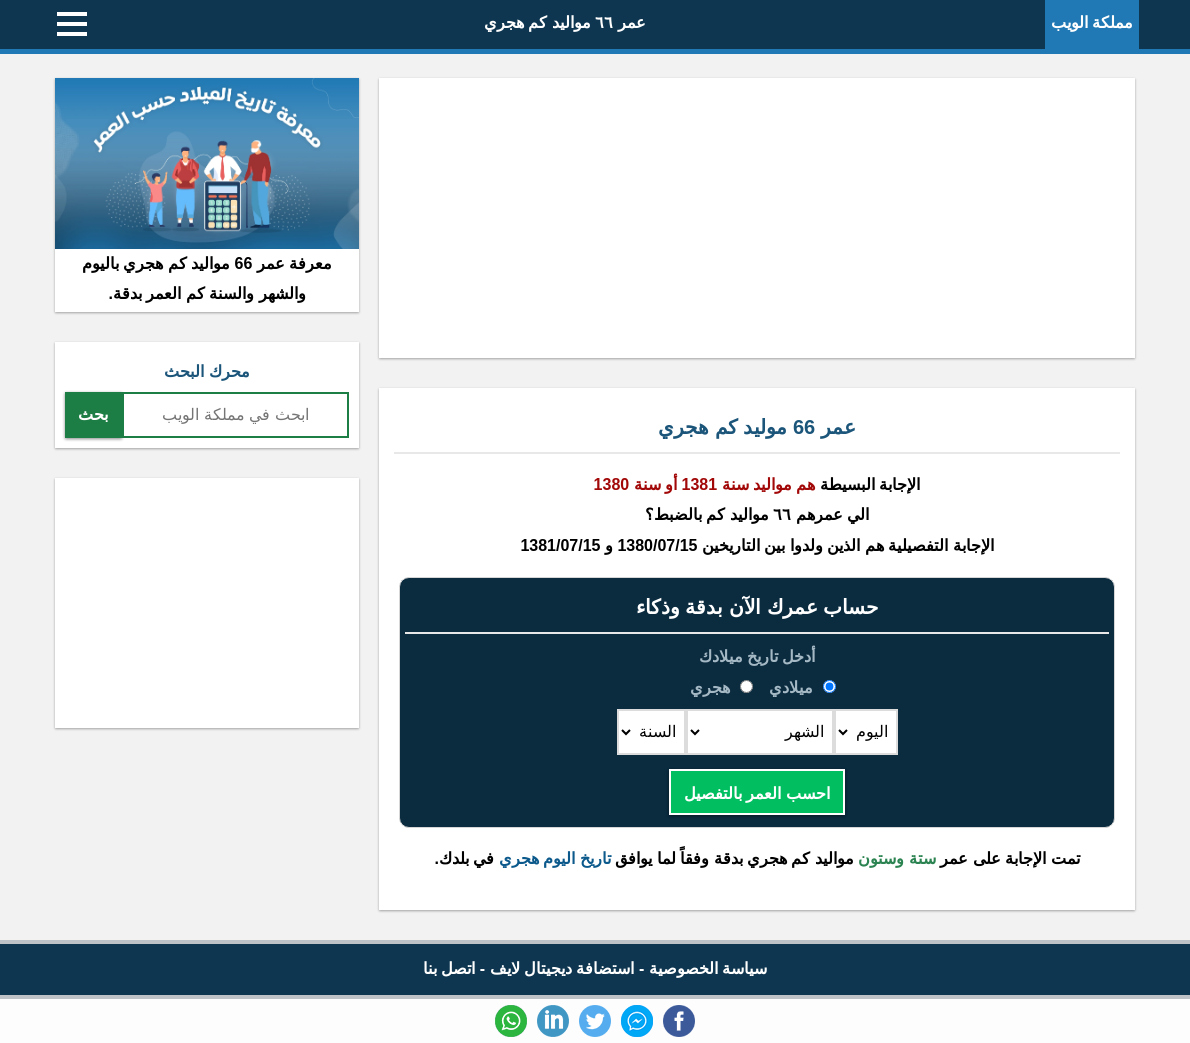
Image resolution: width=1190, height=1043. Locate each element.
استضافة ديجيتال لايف (562, 968)
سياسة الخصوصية (708, 968)
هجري (712, 687)
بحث (93, 414)
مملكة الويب (1092, 22)
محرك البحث (206, 371)
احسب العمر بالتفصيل (757, 793)
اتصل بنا (449, 968)
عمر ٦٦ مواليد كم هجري (565, 22)
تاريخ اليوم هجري (555, 858)
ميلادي (791, 687)
